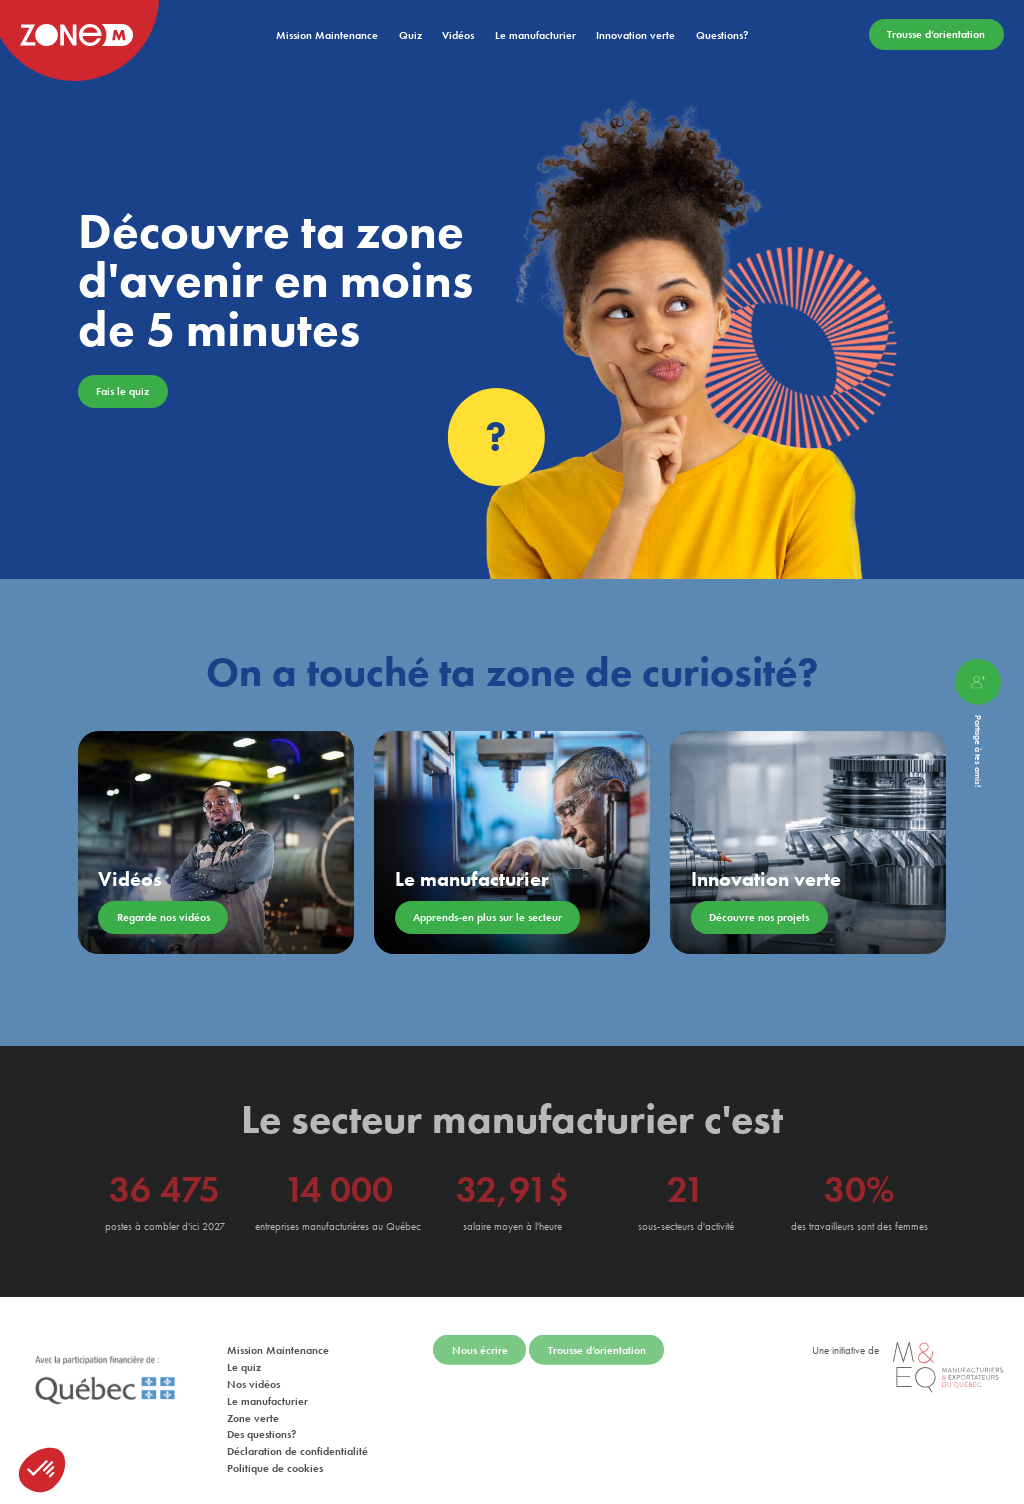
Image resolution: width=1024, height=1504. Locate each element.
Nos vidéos (253, 1375)
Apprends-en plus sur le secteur (487, 917)
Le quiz (244, 1358)
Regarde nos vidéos (163, 917)
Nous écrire (480, 1341)
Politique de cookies (275, 1459)
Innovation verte (635, 35)
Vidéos (458, 35)
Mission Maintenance (327, 35)
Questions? (722, 35)
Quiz (410, 35)
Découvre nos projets (759, 917)
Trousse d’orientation (936, 35)
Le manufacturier (535, 35)
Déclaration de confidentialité (297, 1442)
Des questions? (261, 1425)
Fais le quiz (122, 391)
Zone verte (253, 1409)
